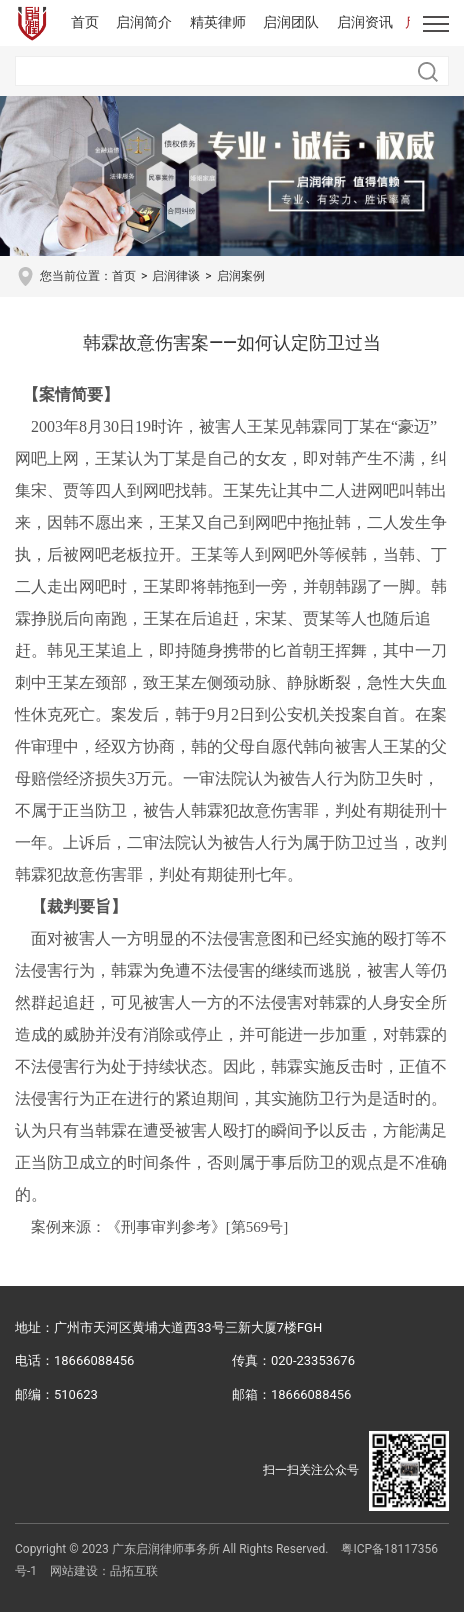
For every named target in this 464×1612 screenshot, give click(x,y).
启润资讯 (365, 22)
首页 (85, 22)
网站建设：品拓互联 (104, 1571)
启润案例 (241, 276)
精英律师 (218, 22)
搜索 (428, 72)
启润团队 (291, 22)
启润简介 (144, 22)
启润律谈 (176, 276)
